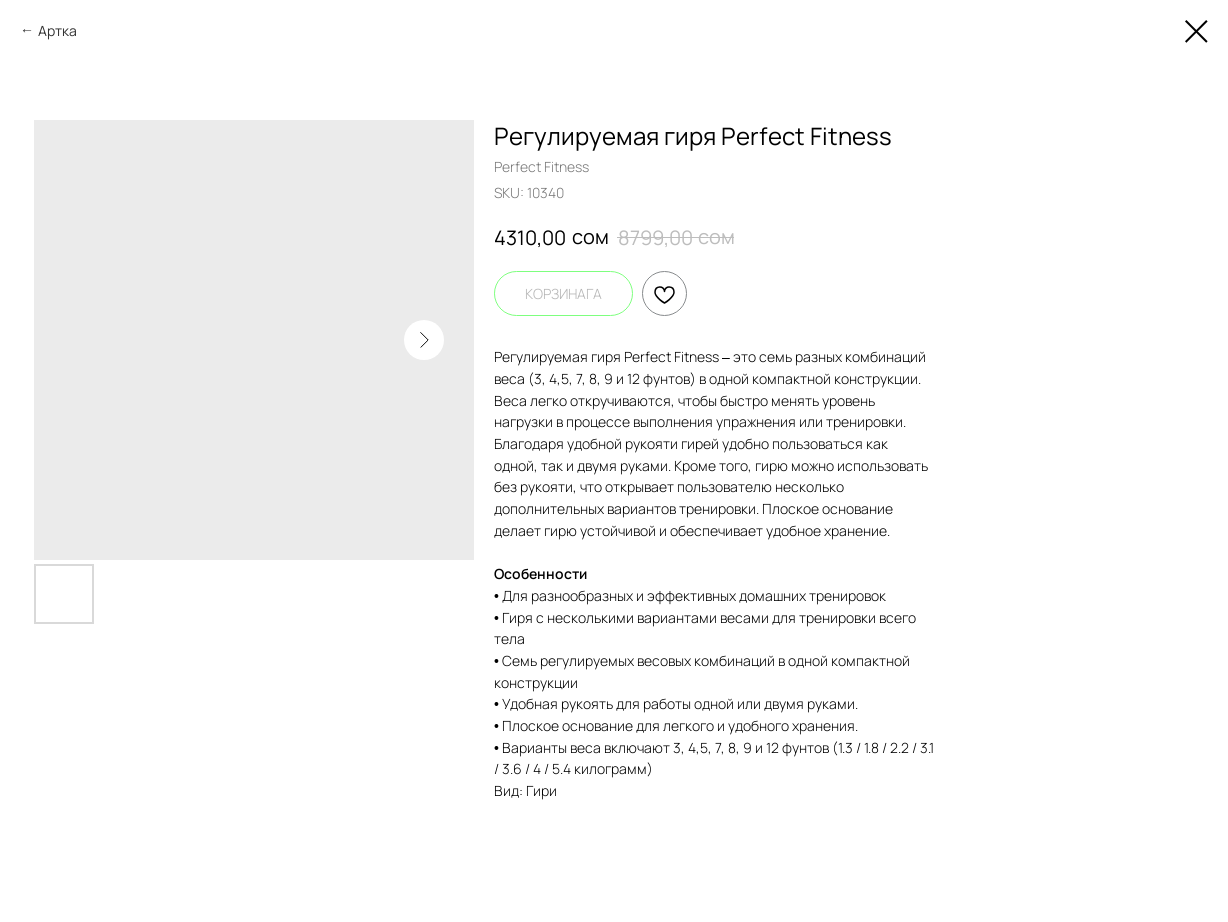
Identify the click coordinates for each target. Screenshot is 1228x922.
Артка (57, 30)
